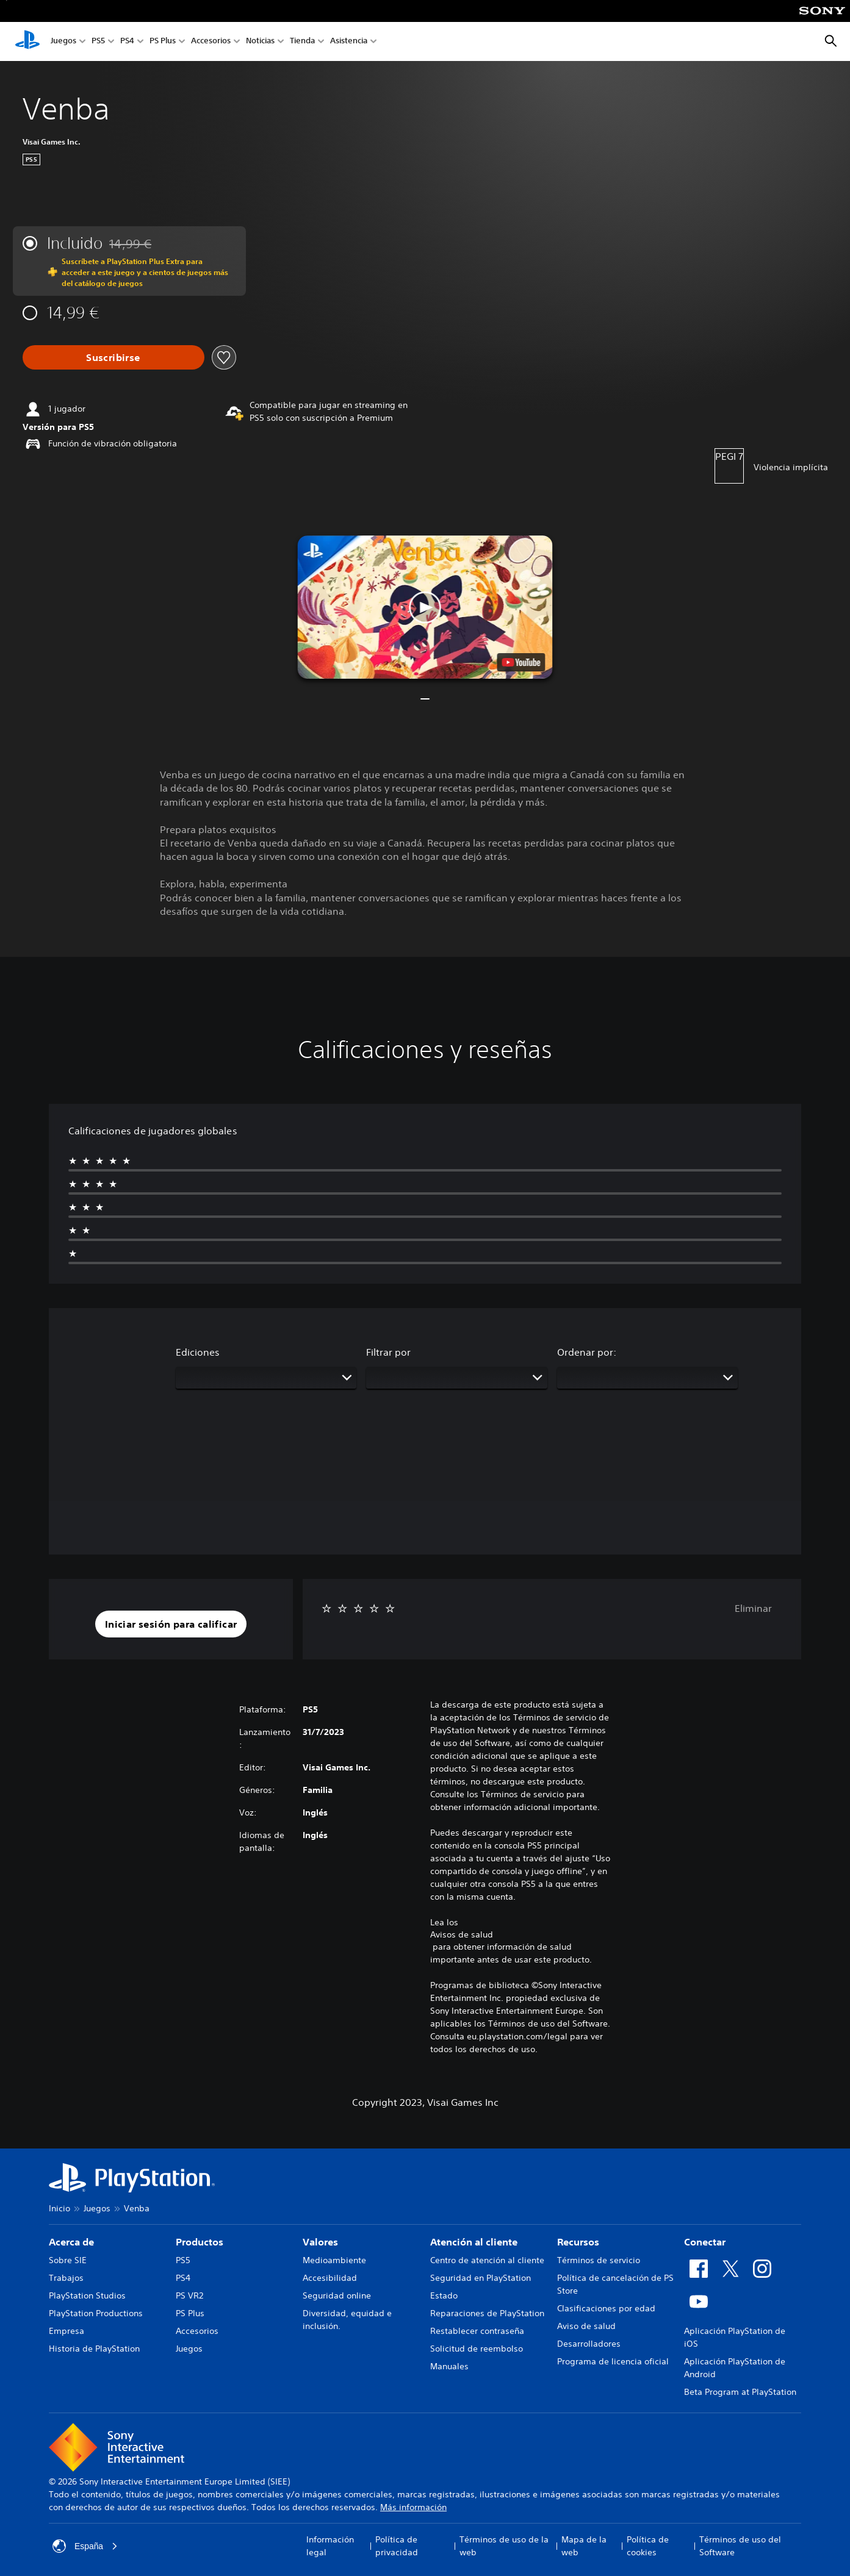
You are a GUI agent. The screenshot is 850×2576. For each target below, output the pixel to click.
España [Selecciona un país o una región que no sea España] (85, 2546)
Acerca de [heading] (71, 2242)
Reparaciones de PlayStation (487, 2313)
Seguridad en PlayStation (480, 2277)
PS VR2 (189, 2295)
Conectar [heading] (705, 2242)
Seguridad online (337, 2295)
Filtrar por (388, 1352)
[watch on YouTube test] (521, 662)
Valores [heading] (320, 2242)
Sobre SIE (68, 2260)
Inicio (59, 2208)
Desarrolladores (589, 2343)
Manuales (449, 2366)
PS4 (127, 42)
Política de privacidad (396, 2546)
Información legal (330, 2546)
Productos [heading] (199, 2242)
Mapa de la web (584, 2546)
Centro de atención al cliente (487, 2260)
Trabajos (66, 2277)
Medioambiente (334, 2260)
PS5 (98, 42)
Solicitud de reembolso (476, 2348)
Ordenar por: (586, 1352)
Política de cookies (648, 2546)
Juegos (63, 42)
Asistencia (348, 42)
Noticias (260, 42)
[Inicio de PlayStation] (27, 41)
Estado (444, 2295)
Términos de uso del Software (740, 2546)
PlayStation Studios (87, 2295)
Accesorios (211, 42)
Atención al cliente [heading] (473, 2242)
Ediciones (198, 1352)
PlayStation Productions (96, 2313)
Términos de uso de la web (504, 2546)
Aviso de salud (586, 2325)
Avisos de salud (461, 1934)
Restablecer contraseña (477, 2330)
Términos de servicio (598, 2260)
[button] (425, 607)
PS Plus (162, 42)
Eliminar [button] (753, 1608)
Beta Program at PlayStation (740, 2391)
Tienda (302, 42)
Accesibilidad (330, 2277)
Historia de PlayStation (94, 2348)
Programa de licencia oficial (613, 2361)
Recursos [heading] (578, 2242)
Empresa (66, 2330)
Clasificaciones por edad (606, 2308)
